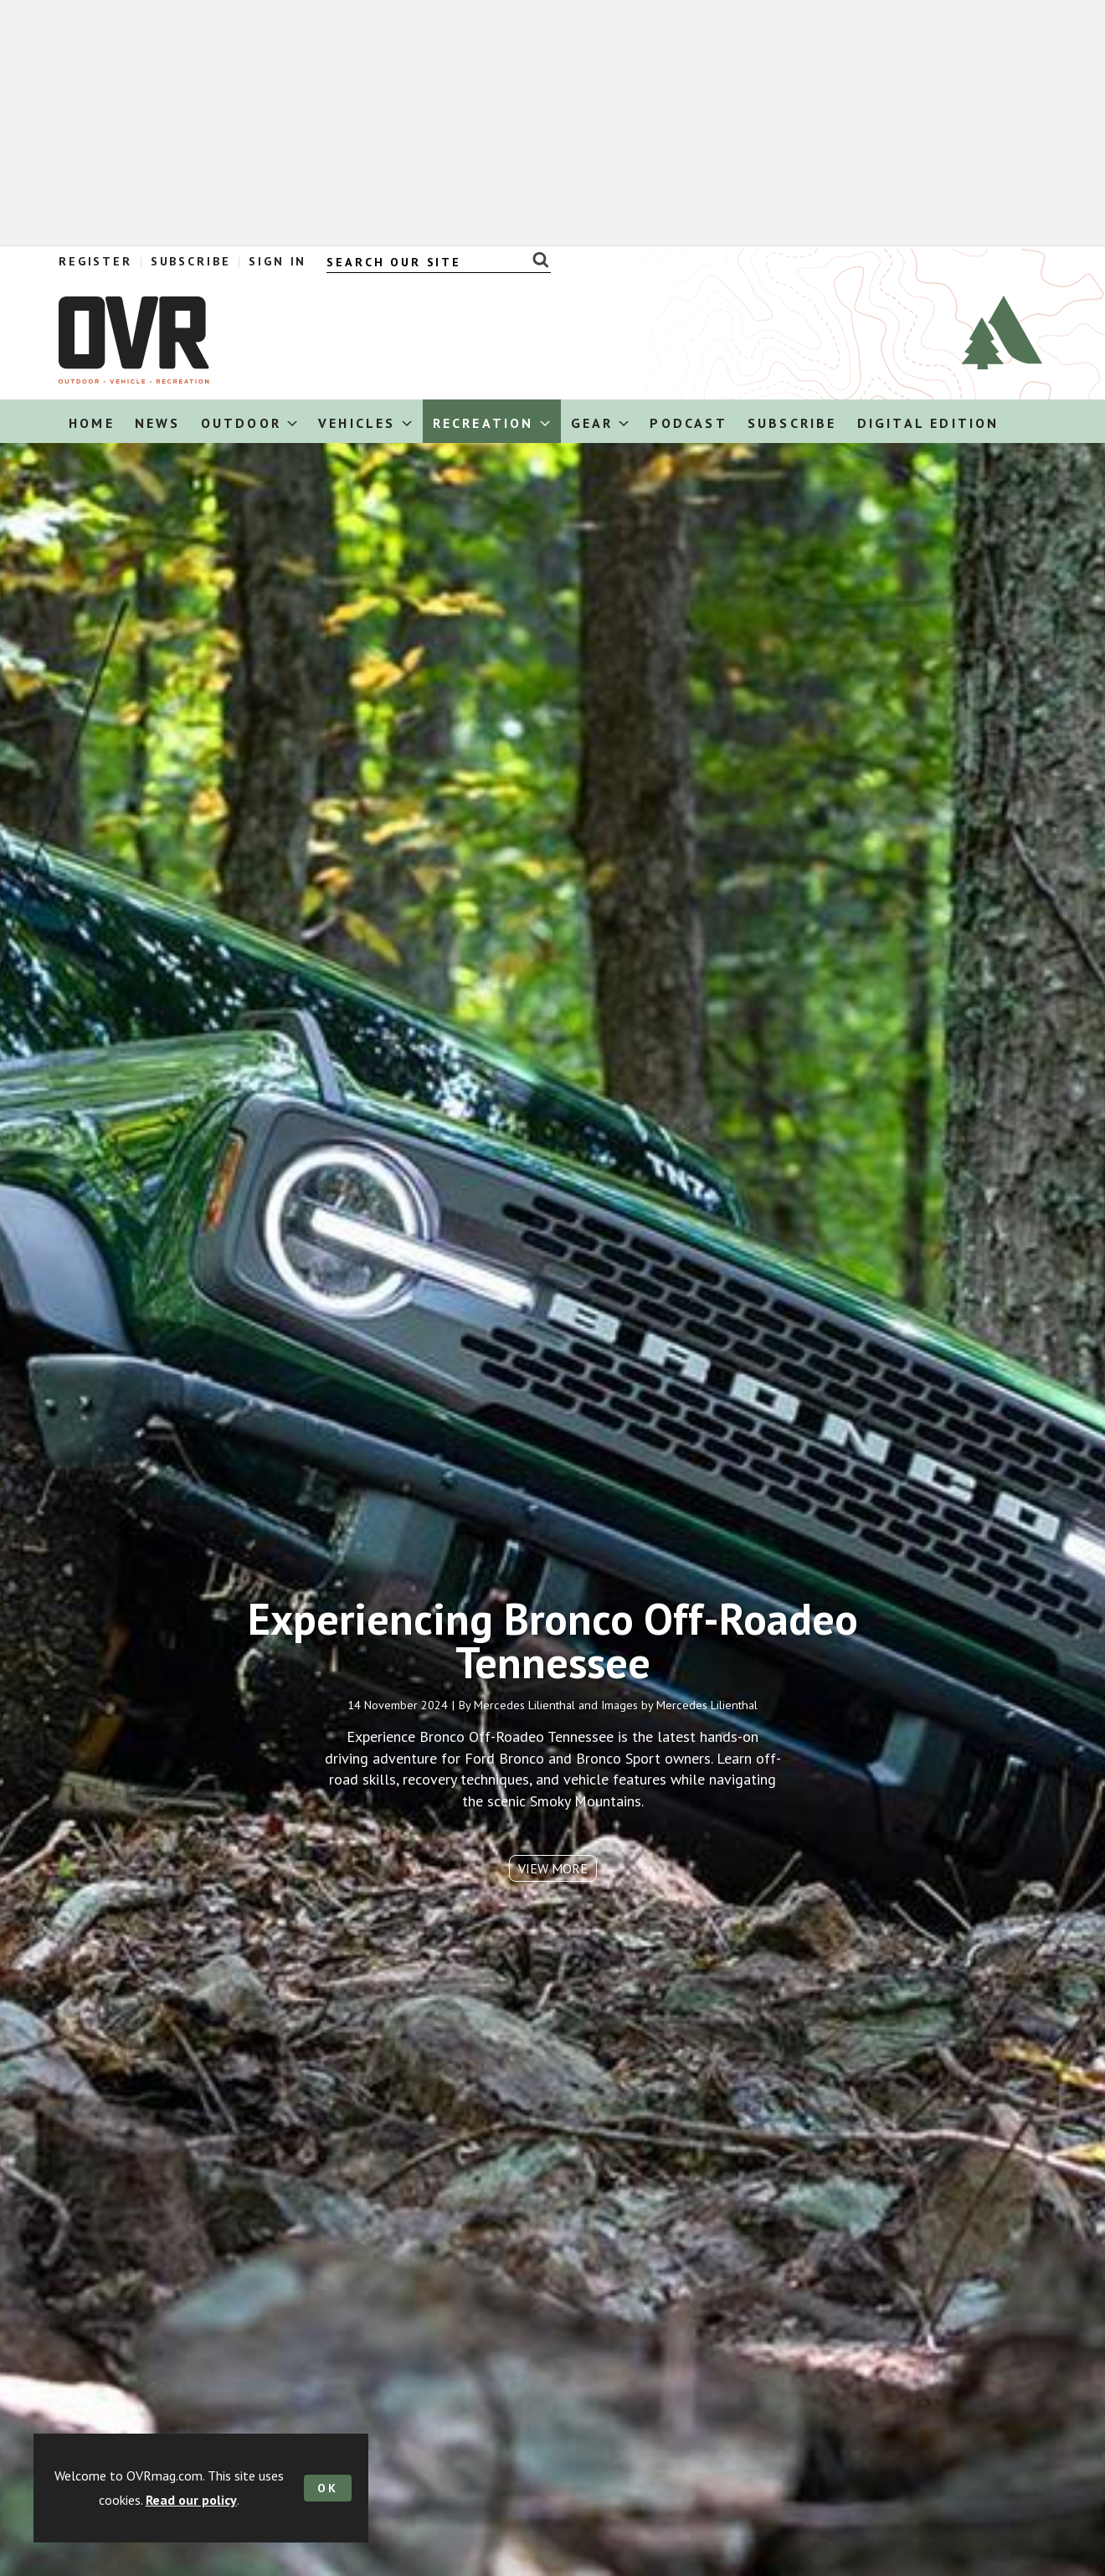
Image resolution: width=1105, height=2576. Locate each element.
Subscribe (191, 261)
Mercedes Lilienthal (524, 1722)
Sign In (277, 261)
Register (95, 261)
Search (536, 259)
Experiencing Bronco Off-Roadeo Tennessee (553, 1658)
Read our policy (191, 2499)
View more (553, 1886)
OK (327, 2488)
